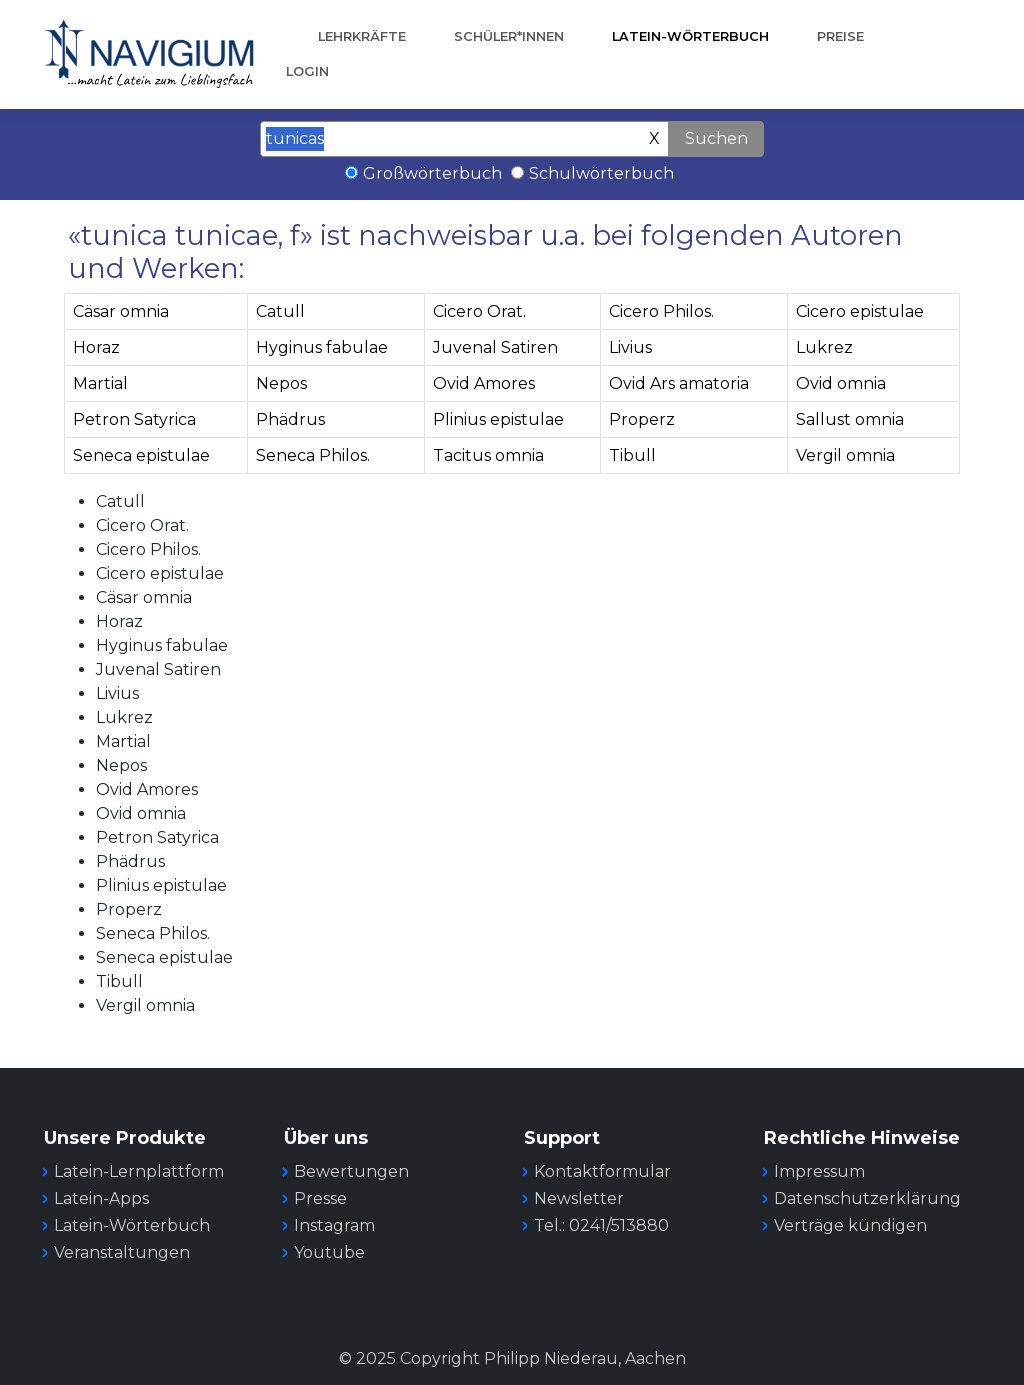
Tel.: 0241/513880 (601, 1225)
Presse (320, 1198)
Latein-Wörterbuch (690, 36)
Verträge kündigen (850, 1225)
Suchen (716, 138)
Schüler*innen (509, 36)
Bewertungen (351, 1171)
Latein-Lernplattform (139, 1171)
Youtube (329, 1252)
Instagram (334, 1225)
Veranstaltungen (122, 1252)
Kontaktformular (602, 1171)
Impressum (819, 1171)
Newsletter (579, 1198)
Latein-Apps (101, 1198)
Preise (840, 36)
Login (307, 71)
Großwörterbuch (432, 173)
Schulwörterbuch (601, 173)
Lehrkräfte (362, 36)
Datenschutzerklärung (867, 1198)
